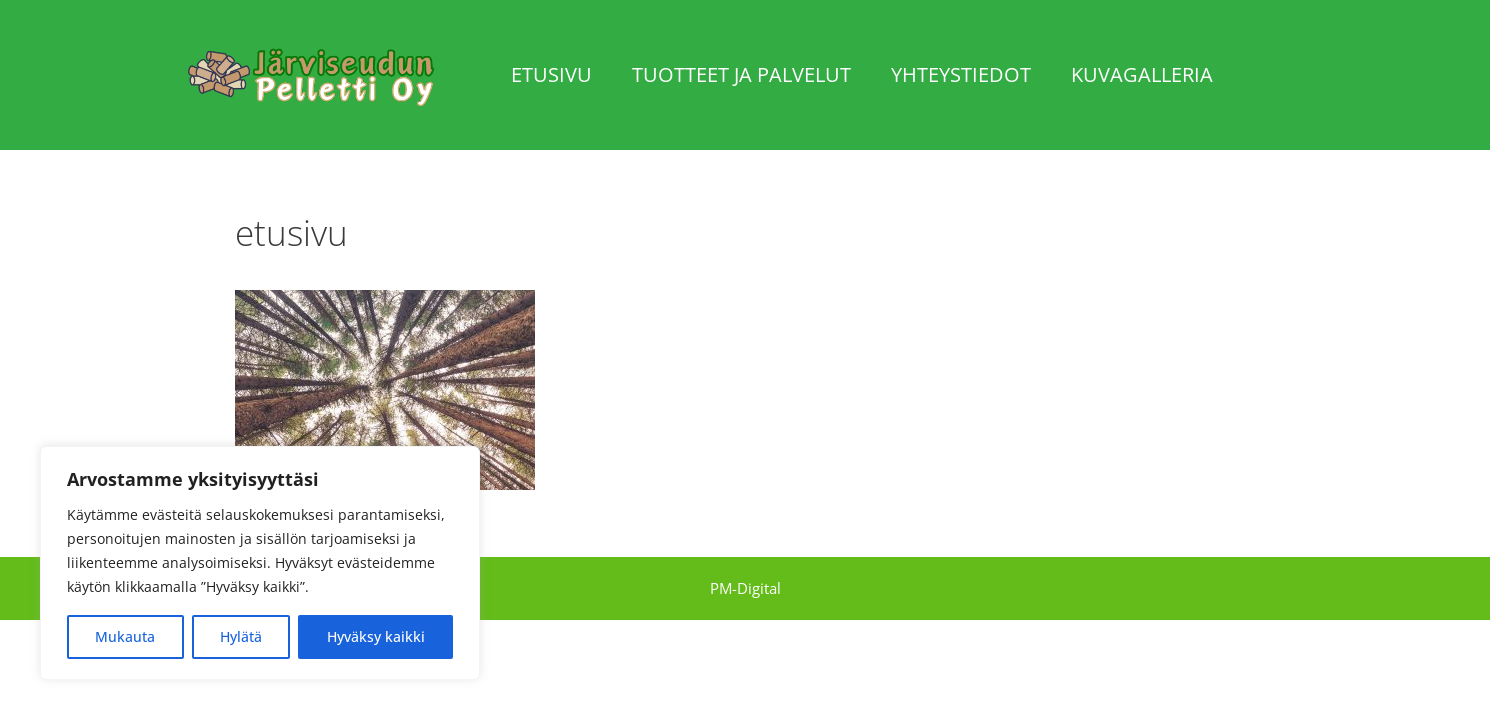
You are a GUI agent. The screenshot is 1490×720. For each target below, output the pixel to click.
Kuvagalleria (1142, 74)
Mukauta (125, 636)
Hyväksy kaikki (376, 636)
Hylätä (241, 636)
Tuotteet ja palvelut (741, 74)
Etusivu (551, 74)
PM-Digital (745, 588)
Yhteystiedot (961, 74)
